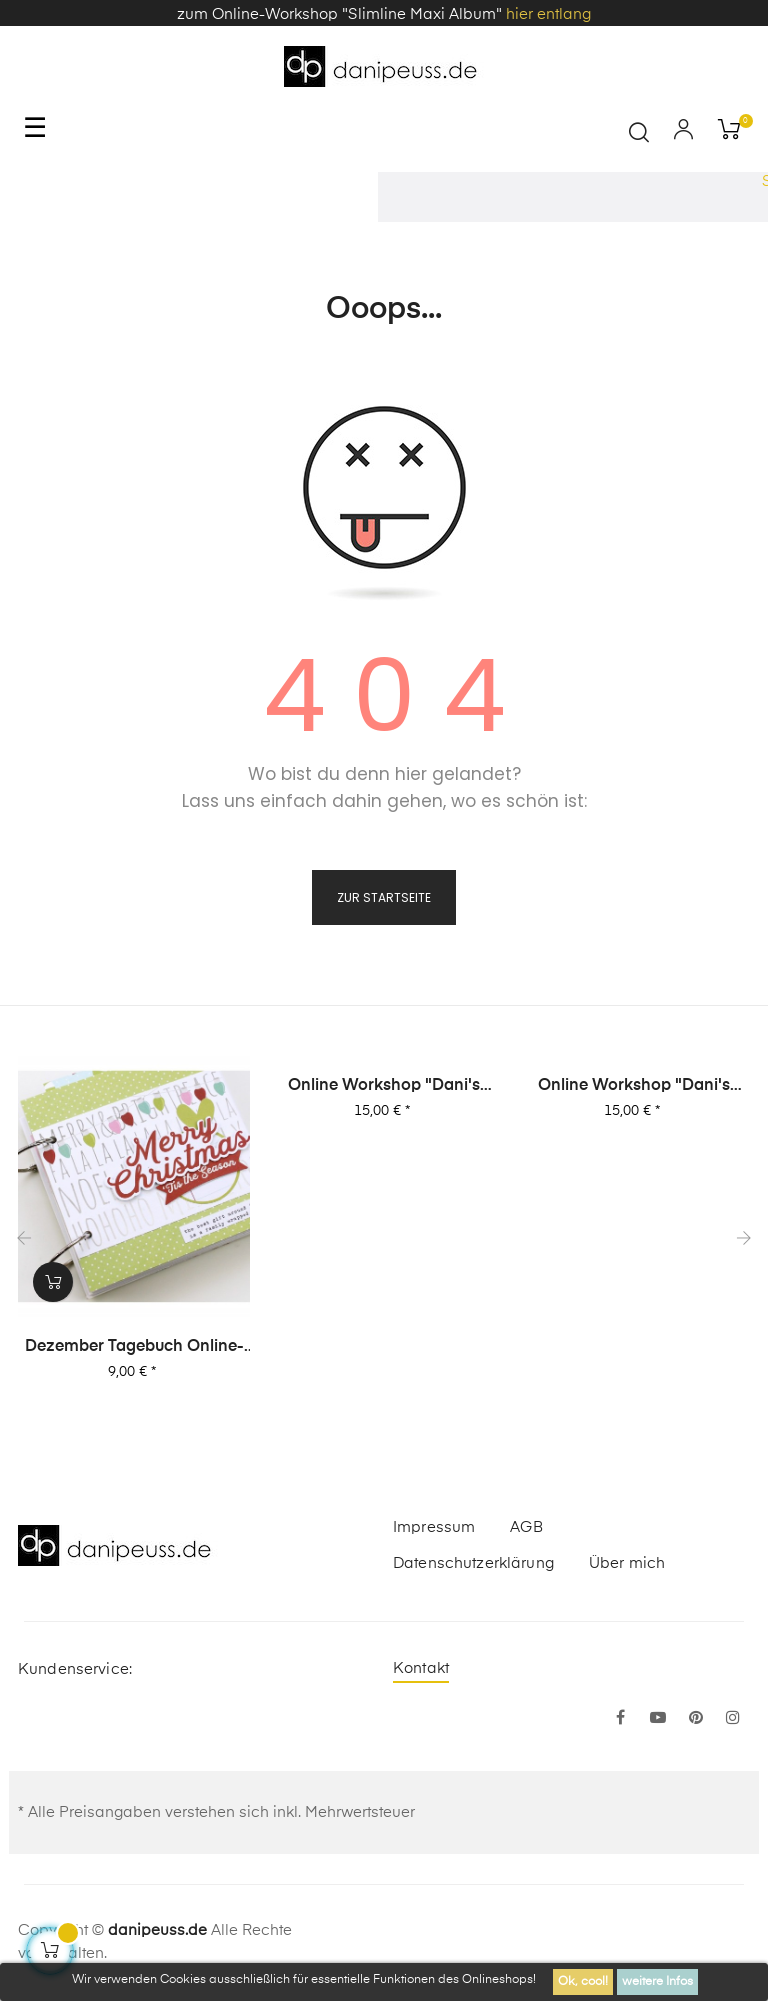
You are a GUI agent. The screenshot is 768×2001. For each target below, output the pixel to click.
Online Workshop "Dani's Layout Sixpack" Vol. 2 (384, 1087)
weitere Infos (657, 1982)
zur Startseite (384, 897)
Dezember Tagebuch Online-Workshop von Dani (134, 1348)
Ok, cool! (583, 1982)
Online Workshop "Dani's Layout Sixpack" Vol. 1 (634, 1087)
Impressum (434, 1527)
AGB (526, 1527)
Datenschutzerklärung (473, 1563)
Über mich (627, 1563)
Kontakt (421, 1668)
